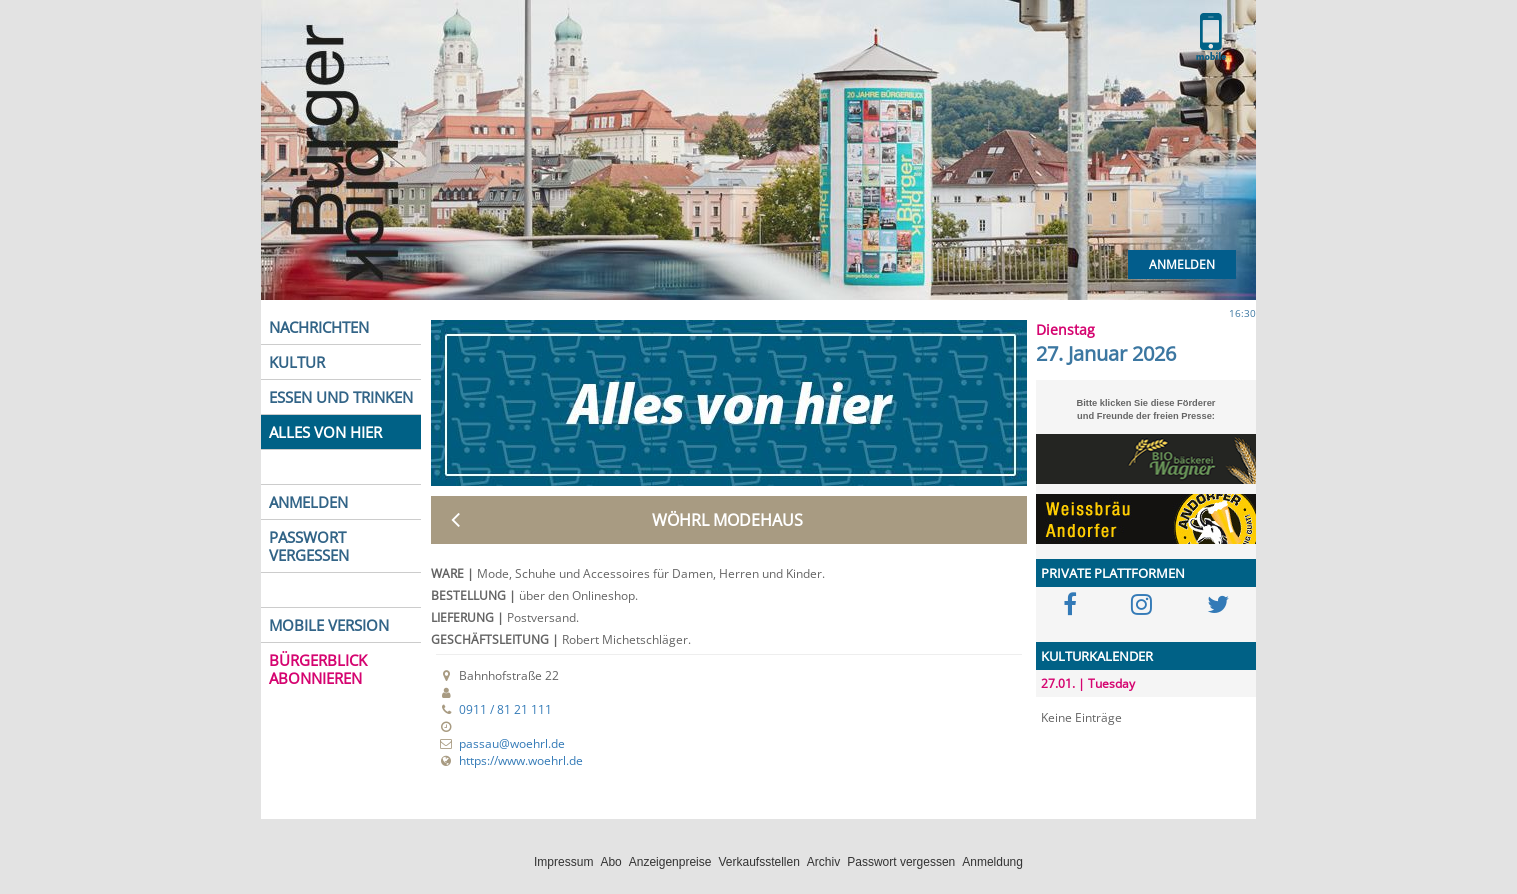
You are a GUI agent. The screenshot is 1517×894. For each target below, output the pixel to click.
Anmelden (1182, 264)
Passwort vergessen (901, 862)
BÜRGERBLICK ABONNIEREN (318, 669)
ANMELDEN (308, 502)
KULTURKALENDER (1097, 656)
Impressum (563, 862)
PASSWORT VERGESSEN (309, 546)
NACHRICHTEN (319, 327)
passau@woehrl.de (512, 743)
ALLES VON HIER (325, 432)
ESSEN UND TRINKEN (341, 397)
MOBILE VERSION (329, 625)
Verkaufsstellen (758, 862)
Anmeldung (992, 862)
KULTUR (297, 362)
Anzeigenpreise (670, 862)
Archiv (823, 862)
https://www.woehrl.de (521, 760)
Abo (610, 862)
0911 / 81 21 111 (505, 709)
